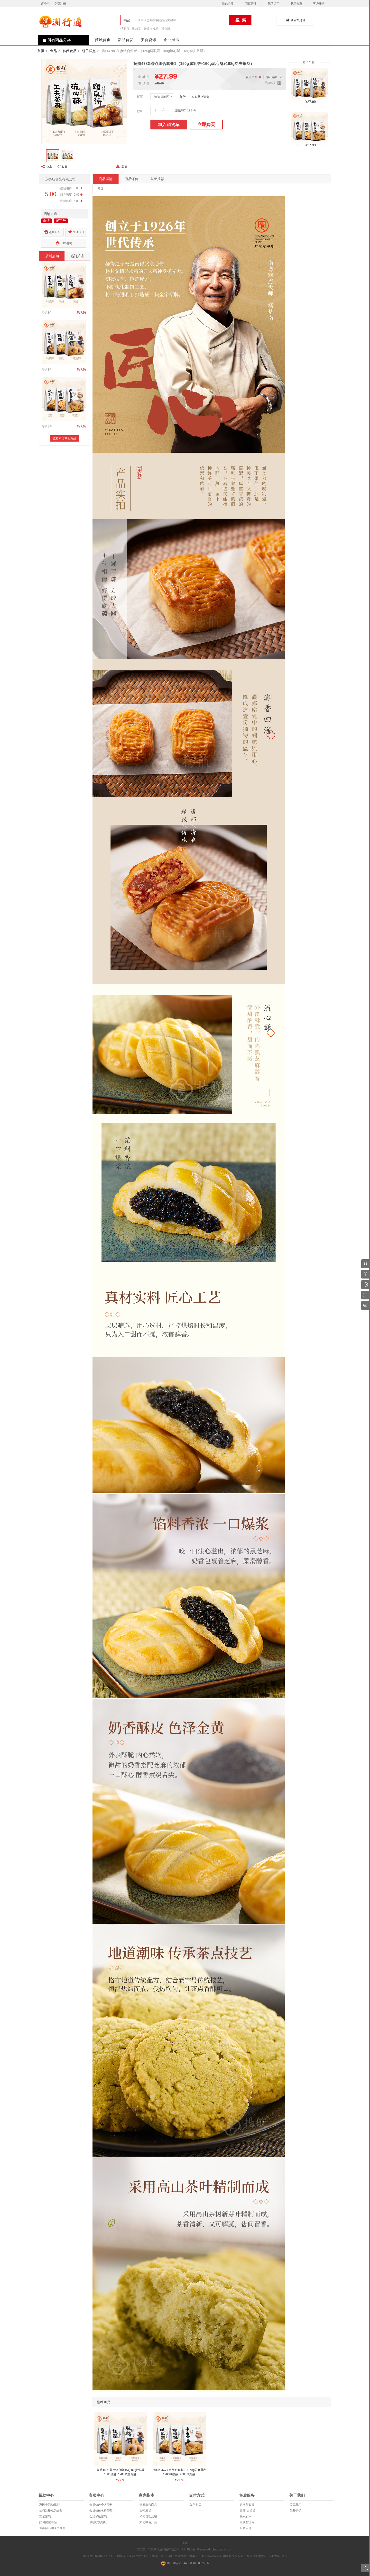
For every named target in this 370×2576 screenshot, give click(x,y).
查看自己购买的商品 (51, 2528)
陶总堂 (136, 28)
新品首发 (125, 40)
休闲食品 (69, 51)
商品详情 (105, 179)
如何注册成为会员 (50, 2510)
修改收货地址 (98, 2522)
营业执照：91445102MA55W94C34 (198, 2556)
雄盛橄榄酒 (151, 28)
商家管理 (251, 3)
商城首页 (103, 40)
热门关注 (77, 256)
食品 (53, 51)
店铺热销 (52, 256)
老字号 (61, 221)
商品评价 (131, 179)
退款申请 (245, 2528)
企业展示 (171, 40)
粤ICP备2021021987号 (98, 2556)
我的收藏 (296, 3)
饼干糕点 (89, 51)
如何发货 (145, 2510)
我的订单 (273, 3)
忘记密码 (44, 2516)
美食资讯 (148, 40)
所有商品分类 (54, 40)
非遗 (46, 221)
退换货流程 (246, 2522)
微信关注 (228, 3)
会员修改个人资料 (101, 2504)
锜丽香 (124, 28)
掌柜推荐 (157, 179)
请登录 (45, 3)
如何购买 (195, 2504)
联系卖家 (245, 2516)
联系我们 (295, 2504)
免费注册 (60, 3)
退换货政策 (246, 2504)
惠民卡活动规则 (49, 2504)
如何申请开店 (148, 2522)
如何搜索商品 (47, 2522)
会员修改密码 (98, 2516)
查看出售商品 (148, 2504)
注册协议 (295, 2510)
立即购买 (206, 124)
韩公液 (165, 28)
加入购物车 (169, 124)
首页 (40, 51)
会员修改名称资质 (101, 2510)
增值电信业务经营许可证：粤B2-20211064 (144, 2556)
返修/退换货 (247, 2510)
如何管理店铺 (148, 2516)
